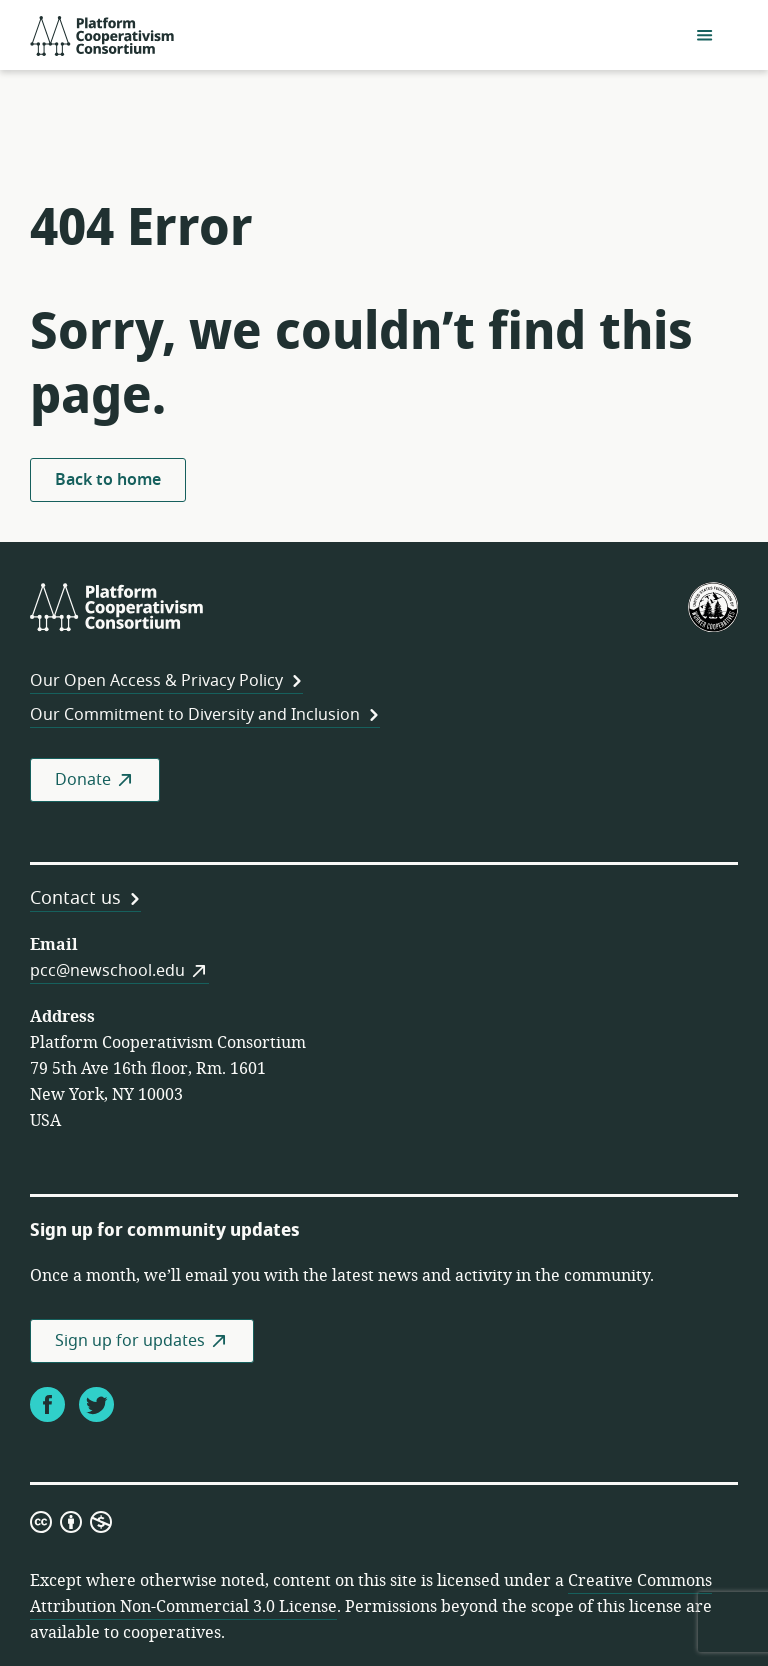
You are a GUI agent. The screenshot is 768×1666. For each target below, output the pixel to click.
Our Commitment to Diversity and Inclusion (195, 715)
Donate (83, 780)
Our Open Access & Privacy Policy (156, 681)
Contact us (75, 898)
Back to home (108, 480)
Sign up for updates (130, 1341)
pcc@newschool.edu (107, 971)
